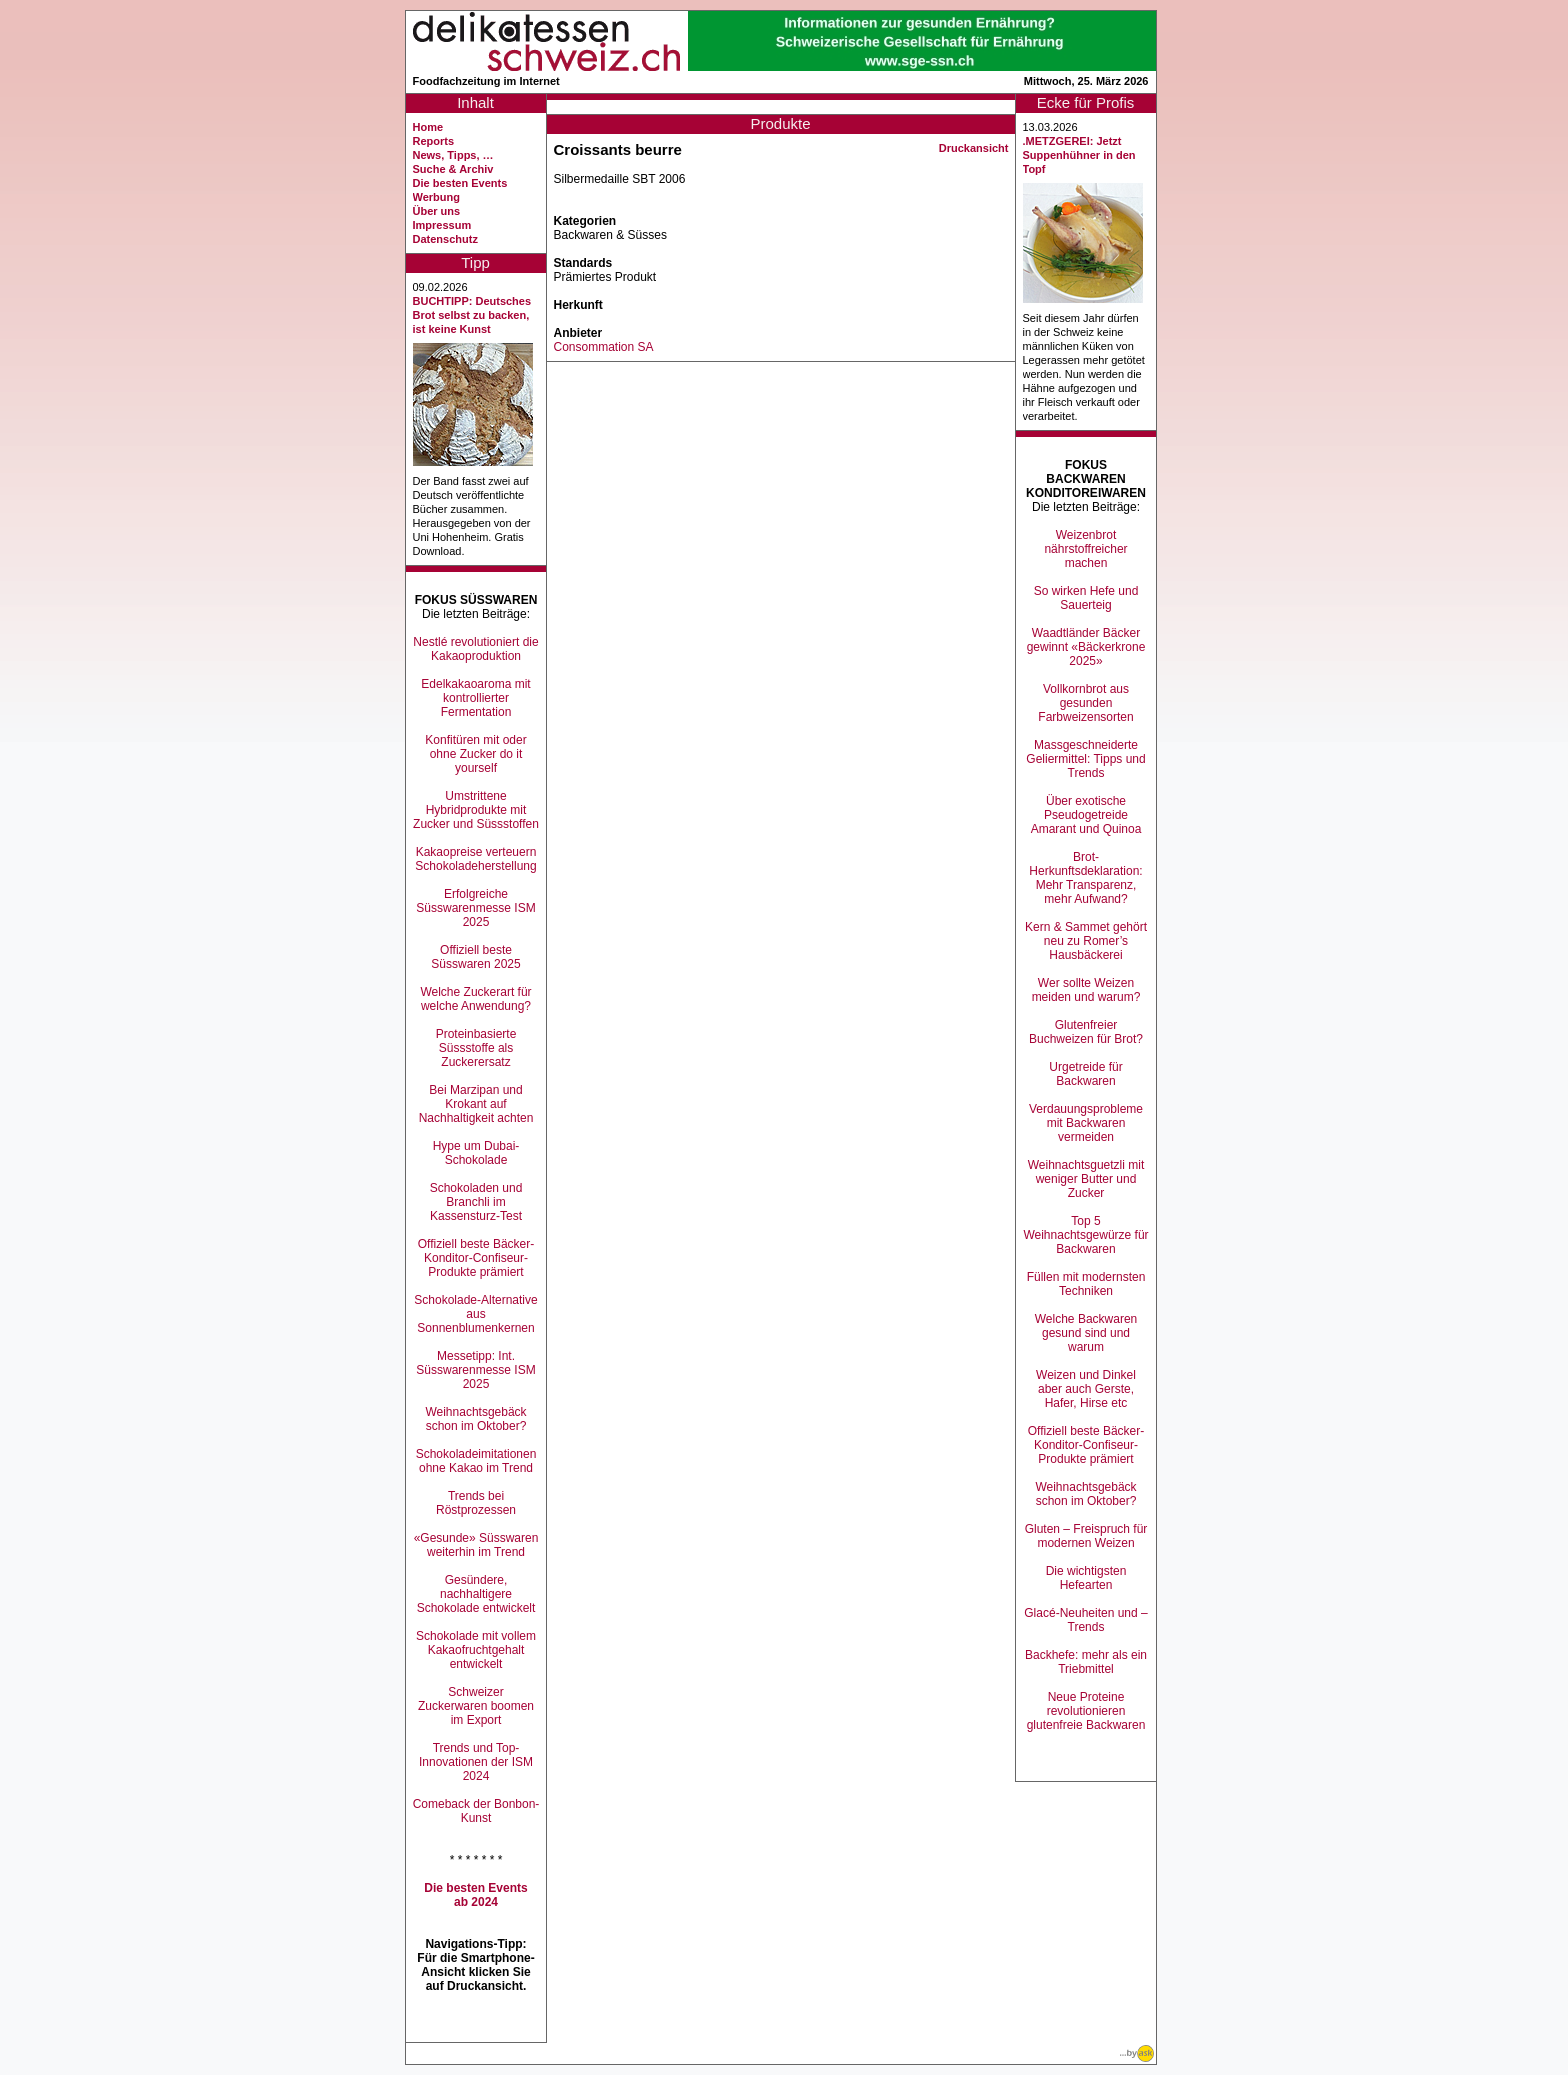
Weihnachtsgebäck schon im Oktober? (475, 1419)
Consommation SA (604, 347)
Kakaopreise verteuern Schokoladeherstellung (475, 859)
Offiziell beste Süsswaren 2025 (475, 957)
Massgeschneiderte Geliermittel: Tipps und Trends (1085, 759)
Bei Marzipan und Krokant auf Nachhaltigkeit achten (476, 1104)
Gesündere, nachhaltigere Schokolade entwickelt (476, 1594)
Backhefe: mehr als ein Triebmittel (1086, 1662)
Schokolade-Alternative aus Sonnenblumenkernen (475, 1314)
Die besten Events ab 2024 (475, 1895)
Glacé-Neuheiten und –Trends (1085, 1620)
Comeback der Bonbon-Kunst (476, 1811)
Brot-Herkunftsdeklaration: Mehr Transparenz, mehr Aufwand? (1085, 878)
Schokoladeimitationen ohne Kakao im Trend (476, 1461)
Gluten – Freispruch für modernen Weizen (1086, 1536)
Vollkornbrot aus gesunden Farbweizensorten (1085, 703)
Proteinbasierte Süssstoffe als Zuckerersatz (476, 1048)
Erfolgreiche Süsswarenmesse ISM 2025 (475, 908)
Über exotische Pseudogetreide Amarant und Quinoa (1086, 815)
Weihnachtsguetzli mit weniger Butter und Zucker (1086, 1179)
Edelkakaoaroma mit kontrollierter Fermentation (475, 698)
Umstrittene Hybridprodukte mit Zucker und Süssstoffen (476, 810)
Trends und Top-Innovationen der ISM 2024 (476, 1762)
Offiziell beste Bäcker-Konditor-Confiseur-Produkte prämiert (476, 1258)
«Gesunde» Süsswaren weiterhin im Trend (476, 1545)
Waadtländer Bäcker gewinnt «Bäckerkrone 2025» (1086, 647)
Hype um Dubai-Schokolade (476, 1153)
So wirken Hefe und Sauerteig (1086, 598)
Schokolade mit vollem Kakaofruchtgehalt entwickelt (476, 1650)
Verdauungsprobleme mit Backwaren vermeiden (1086, 1123)
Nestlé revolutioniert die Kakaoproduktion (475, 649)
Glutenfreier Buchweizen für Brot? (1086, 1032)
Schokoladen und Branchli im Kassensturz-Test (476, 1202)
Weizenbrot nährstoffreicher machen (1085, 549)
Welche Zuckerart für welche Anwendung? (475, 999)
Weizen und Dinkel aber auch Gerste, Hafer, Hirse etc (1086, 1389)
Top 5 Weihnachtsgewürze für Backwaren (1085, 1235)
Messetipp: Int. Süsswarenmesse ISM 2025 (475, 1370)
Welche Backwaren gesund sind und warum (1086, 1333)
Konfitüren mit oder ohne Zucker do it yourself (475, 754)
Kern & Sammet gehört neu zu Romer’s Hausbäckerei (1086, 941)
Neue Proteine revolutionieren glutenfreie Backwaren (1086, 1711)
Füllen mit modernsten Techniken (1086, 1284)
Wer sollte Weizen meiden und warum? (1086, 990)
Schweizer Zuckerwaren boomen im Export (476, 1706)
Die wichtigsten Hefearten (1086, 1578)
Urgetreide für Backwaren (1085, 1074)
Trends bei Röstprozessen (476, 1503)
